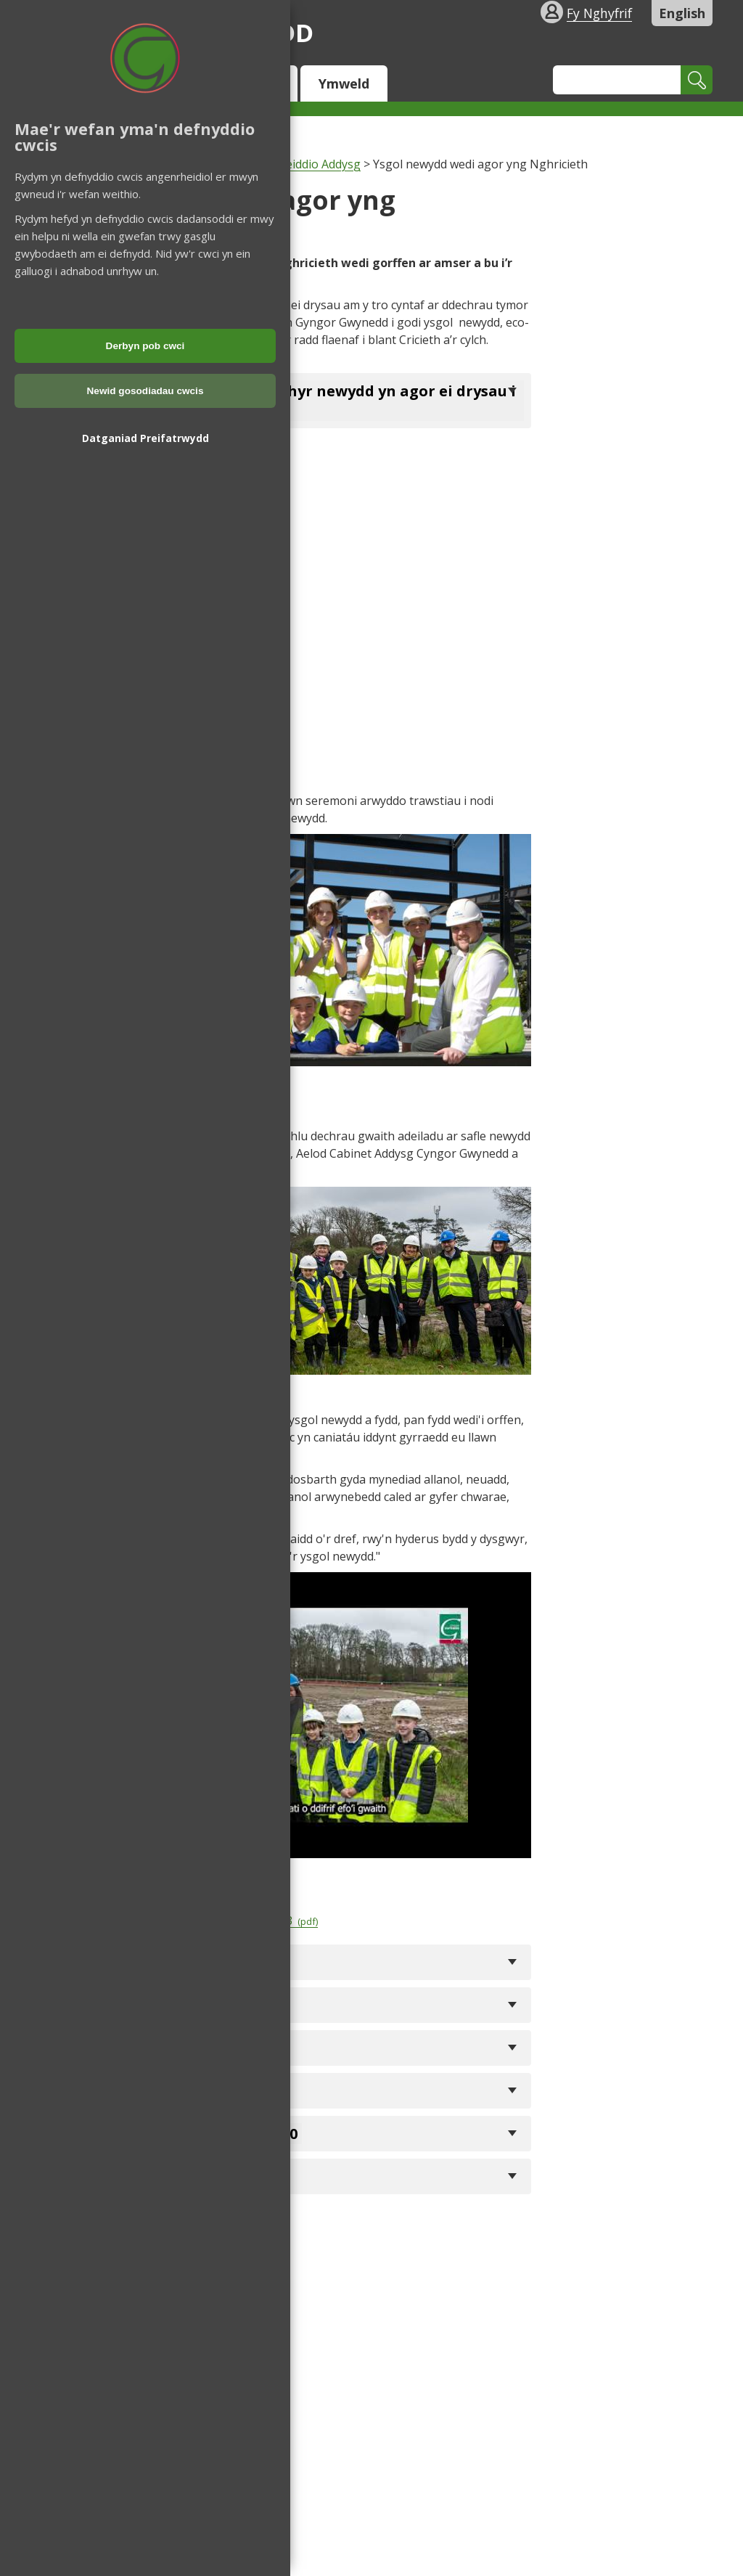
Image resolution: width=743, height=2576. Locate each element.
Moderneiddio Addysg (301, 164)
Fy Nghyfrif (599, 13)
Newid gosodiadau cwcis (145, 390)
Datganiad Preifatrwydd (145, 438)
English (682, 13)
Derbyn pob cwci (145, 345)
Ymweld (344, 83)
